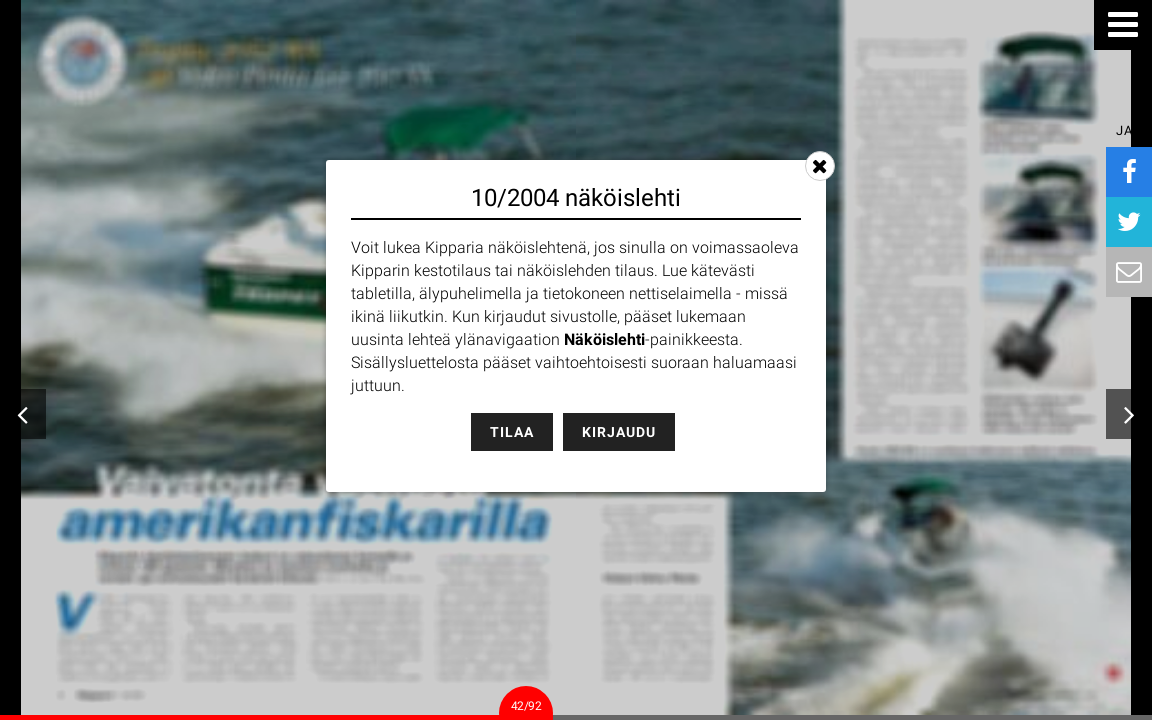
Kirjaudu (619, 432)
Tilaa (512, 432)
